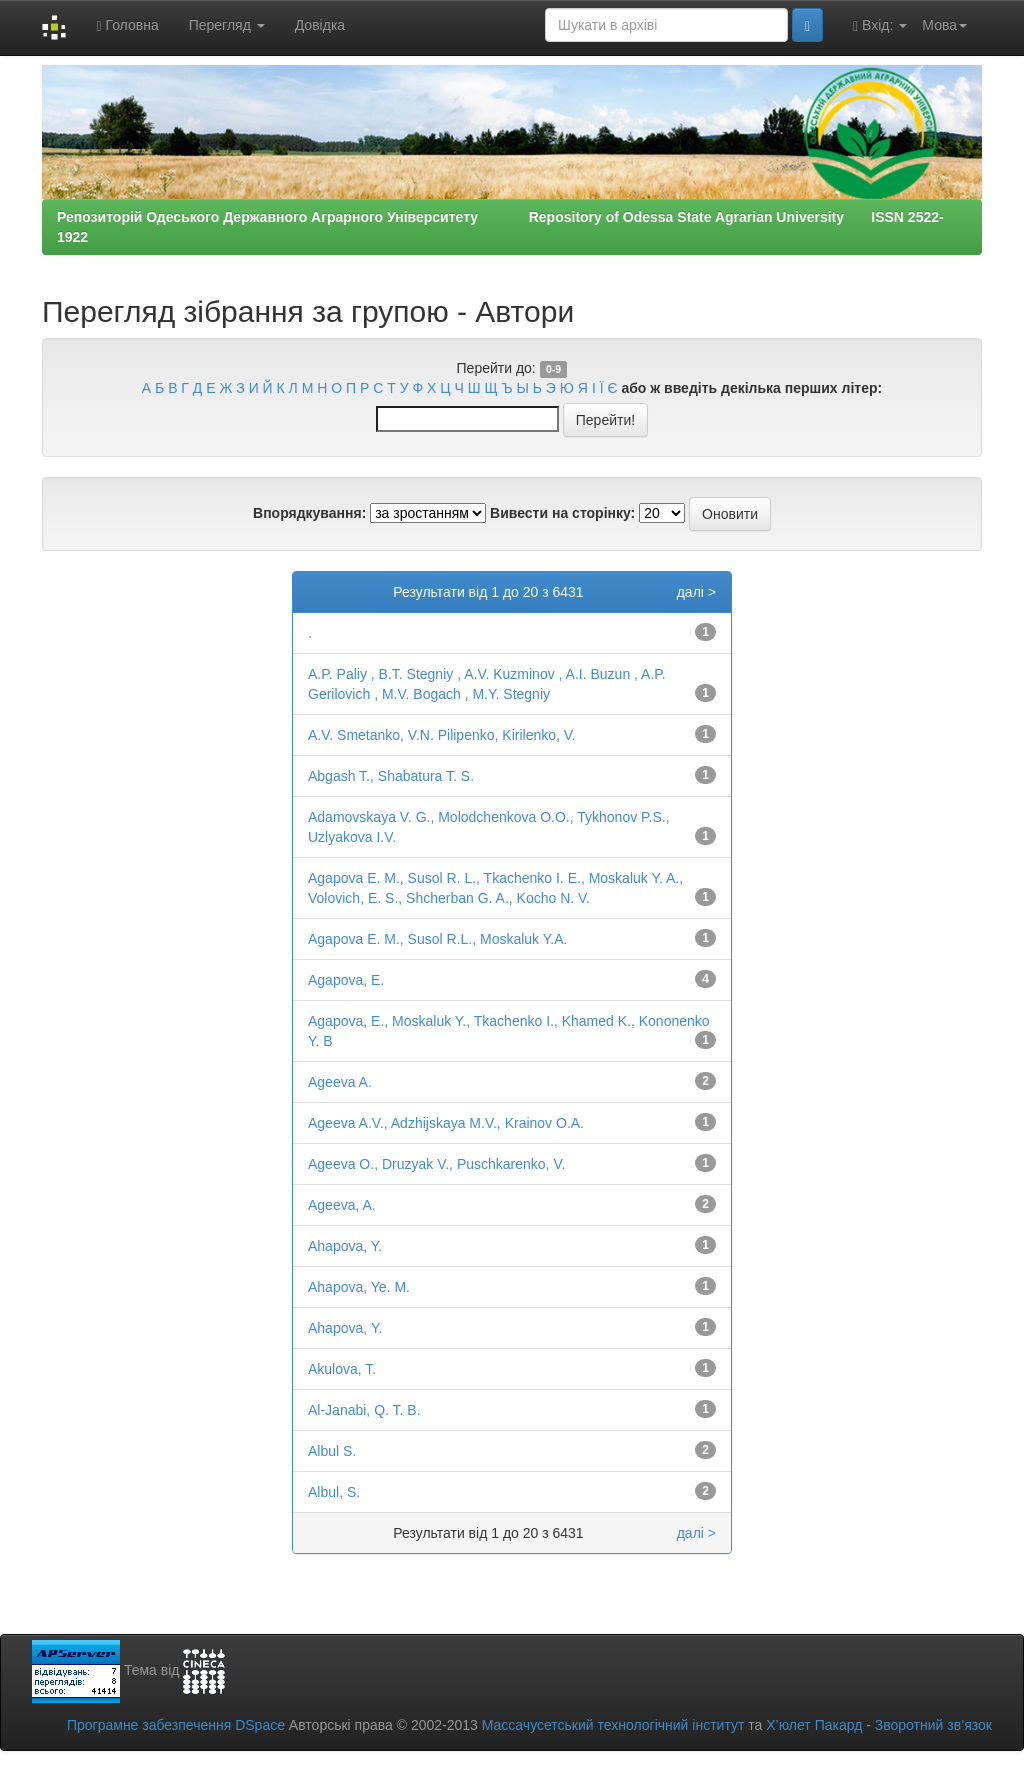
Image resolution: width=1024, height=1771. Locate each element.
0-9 (553, 369)
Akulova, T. (342, 1369)
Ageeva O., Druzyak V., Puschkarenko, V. (436, 1164)
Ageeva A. (340, 1082)
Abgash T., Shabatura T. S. (391, 776)
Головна (127, 25)
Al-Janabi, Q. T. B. (364, 1410)
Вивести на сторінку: (562, 513)
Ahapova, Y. (345, 1246)
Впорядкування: (309, 513)
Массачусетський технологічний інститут (613, 1725)
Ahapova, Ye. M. (359, 1287)
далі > (696, 592)
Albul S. (332, 1451)
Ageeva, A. (342, 1205)
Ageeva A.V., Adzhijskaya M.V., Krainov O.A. (446, 1123)
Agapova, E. (346, 980)
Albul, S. (334, 1492)
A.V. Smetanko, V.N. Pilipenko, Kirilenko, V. (442, 735)
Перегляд (227, 25)
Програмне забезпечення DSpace (176, 1725)
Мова (944, 25)
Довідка (320, 25)
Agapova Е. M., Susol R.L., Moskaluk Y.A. (437, 939)
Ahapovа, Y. (345, 1328)
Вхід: (880, 25)
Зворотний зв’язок (933, 1725)
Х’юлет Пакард (814, 1725)
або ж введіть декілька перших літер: (751, 388)
